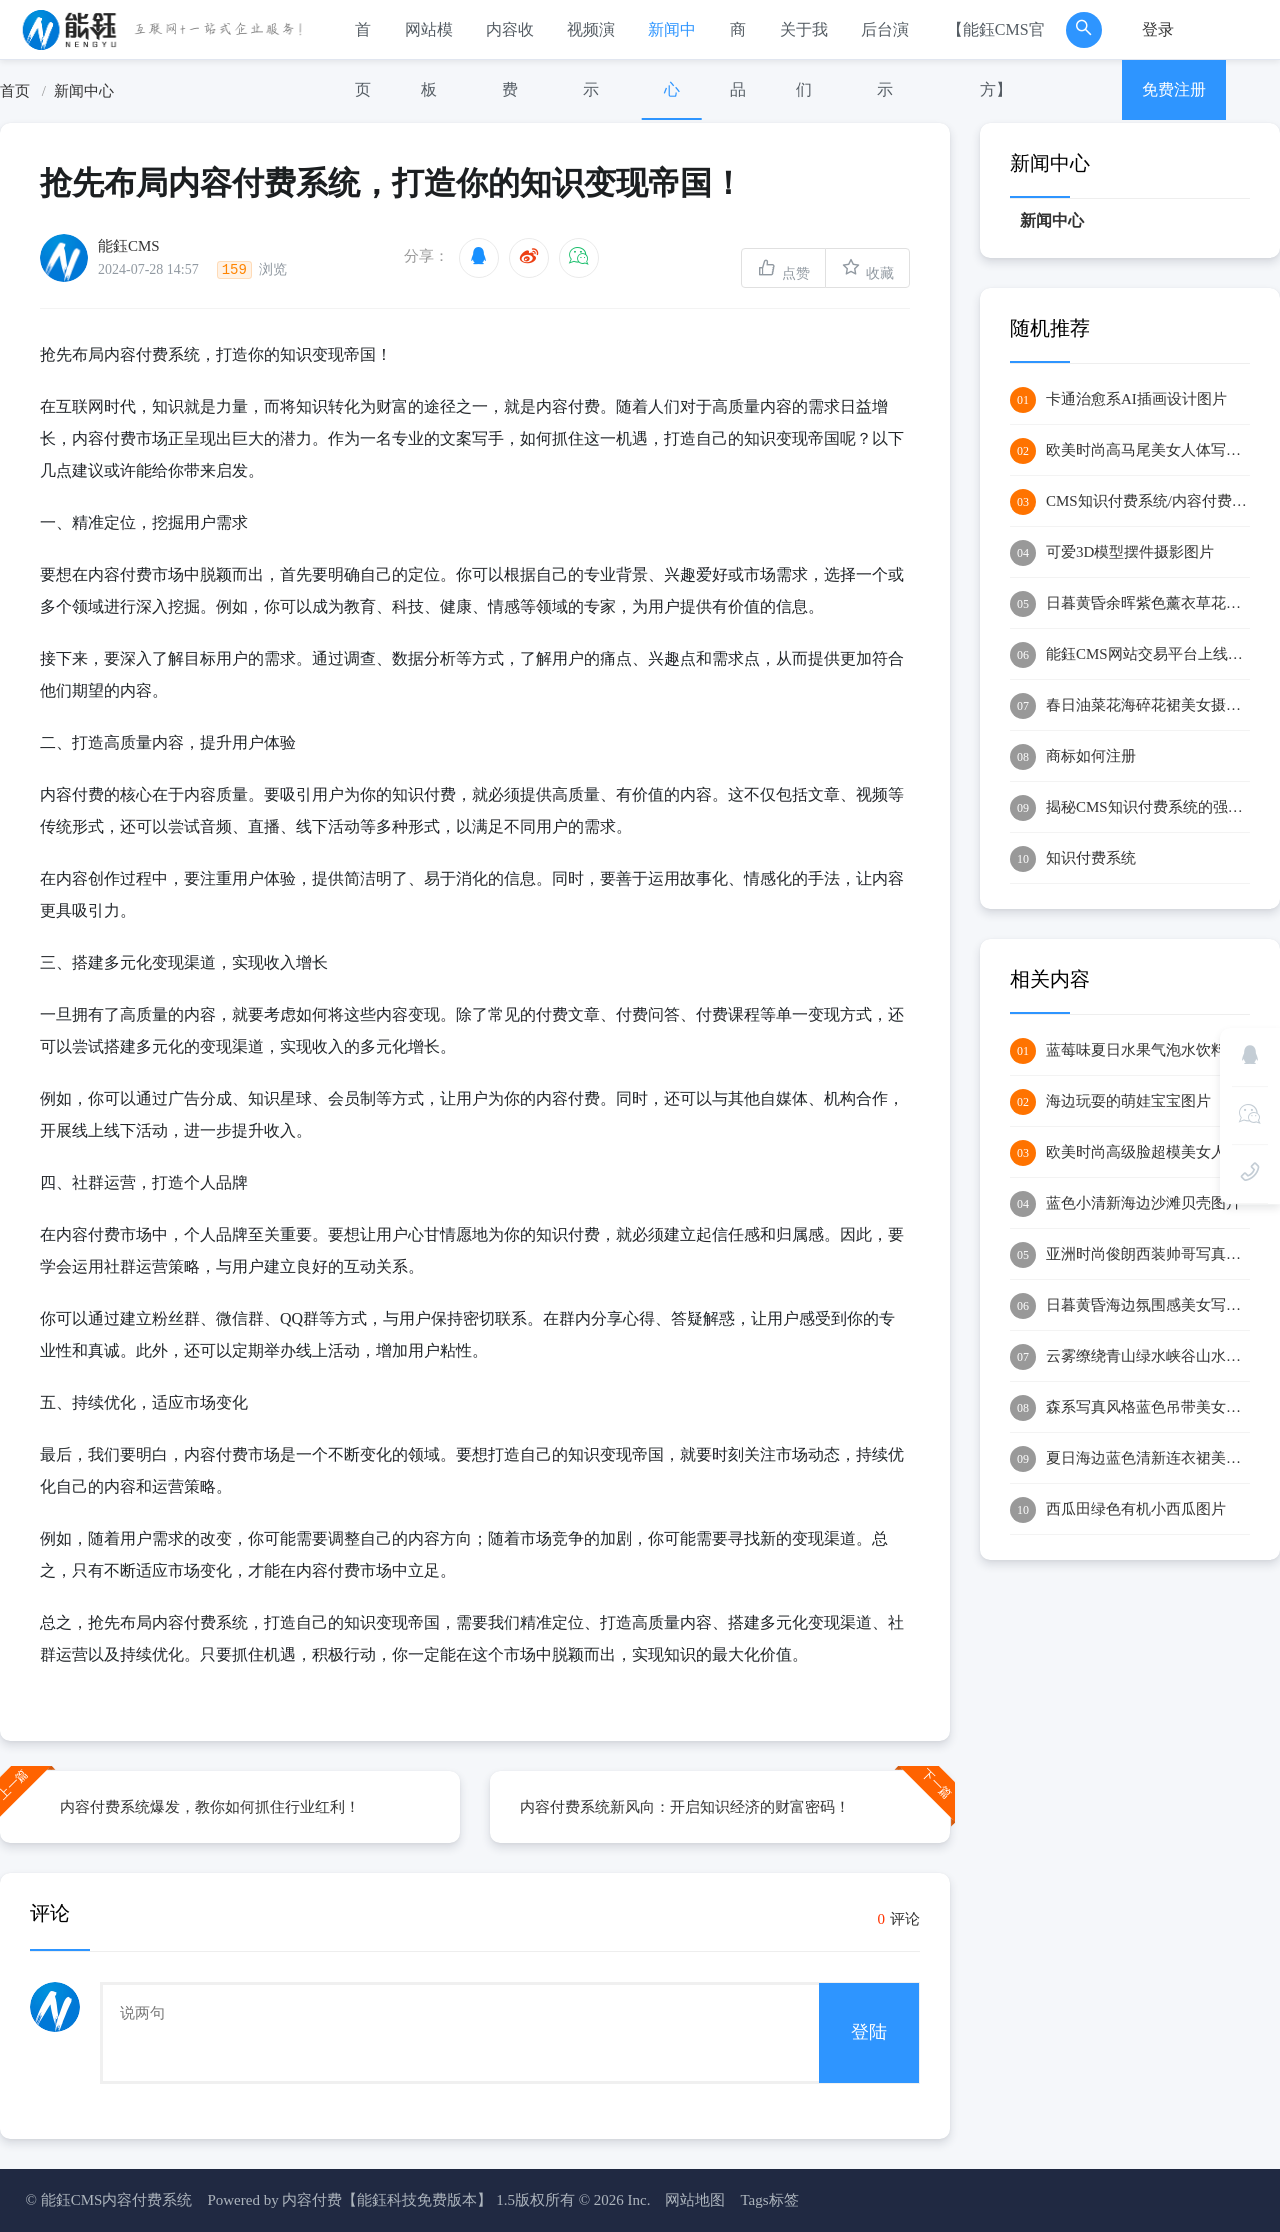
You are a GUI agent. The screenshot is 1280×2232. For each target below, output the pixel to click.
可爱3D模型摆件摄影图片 (1112, 553)
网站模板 (429, 59)
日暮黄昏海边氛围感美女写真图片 (1130, 1306)
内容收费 (510, 59)
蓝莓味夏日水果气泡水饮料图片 (1130, 1051)
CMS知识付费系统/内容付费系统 (1130, 502)
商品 (738, 59)
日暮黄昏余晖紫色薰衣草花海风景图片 (1130, 604)
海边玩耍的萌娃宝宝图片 (1110, 1102)
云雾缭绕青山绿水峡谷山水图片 (1130, 1357)
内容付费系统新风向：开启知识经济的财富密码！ (685, 1807)
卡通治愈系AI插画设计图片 (1118, 400)
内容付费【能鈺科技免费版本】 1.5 (398, 2200)
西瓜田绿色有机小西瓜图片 (1118, 1510)
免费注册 (1174, 89)
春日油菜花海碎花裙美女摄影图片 (1130, 706)
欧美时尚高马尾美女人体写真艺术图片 (1130, 451)
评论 (899, 1919)
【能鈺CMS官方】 (996, 59)
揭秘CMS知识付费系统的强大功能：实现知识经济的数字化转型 (1130, 808)
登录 (1158, 29)
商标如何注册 (1073, 757)
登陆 (869, 2032)
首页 (363, 59)
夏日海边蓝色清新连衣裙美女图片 (1130, 1459)
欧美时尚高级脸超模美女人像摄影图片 (1130, 1153)
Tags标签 (769, 2200)
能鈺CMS (129, 245)
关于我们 (804, 59)
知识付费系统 (1073, 859)
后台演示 (885, 59)
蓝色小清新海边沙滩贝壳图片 (1125, 1204)
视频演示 (591, 59)
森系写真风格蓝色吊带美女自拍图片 (1130, 1408)
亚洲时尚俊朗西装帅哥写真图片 (1130, 1255)
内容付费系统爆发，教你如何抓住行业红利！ (210, 1807)
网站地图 (695, 2200)
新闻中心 (672, 59)
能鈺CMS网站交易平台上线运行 (1130, 655)
